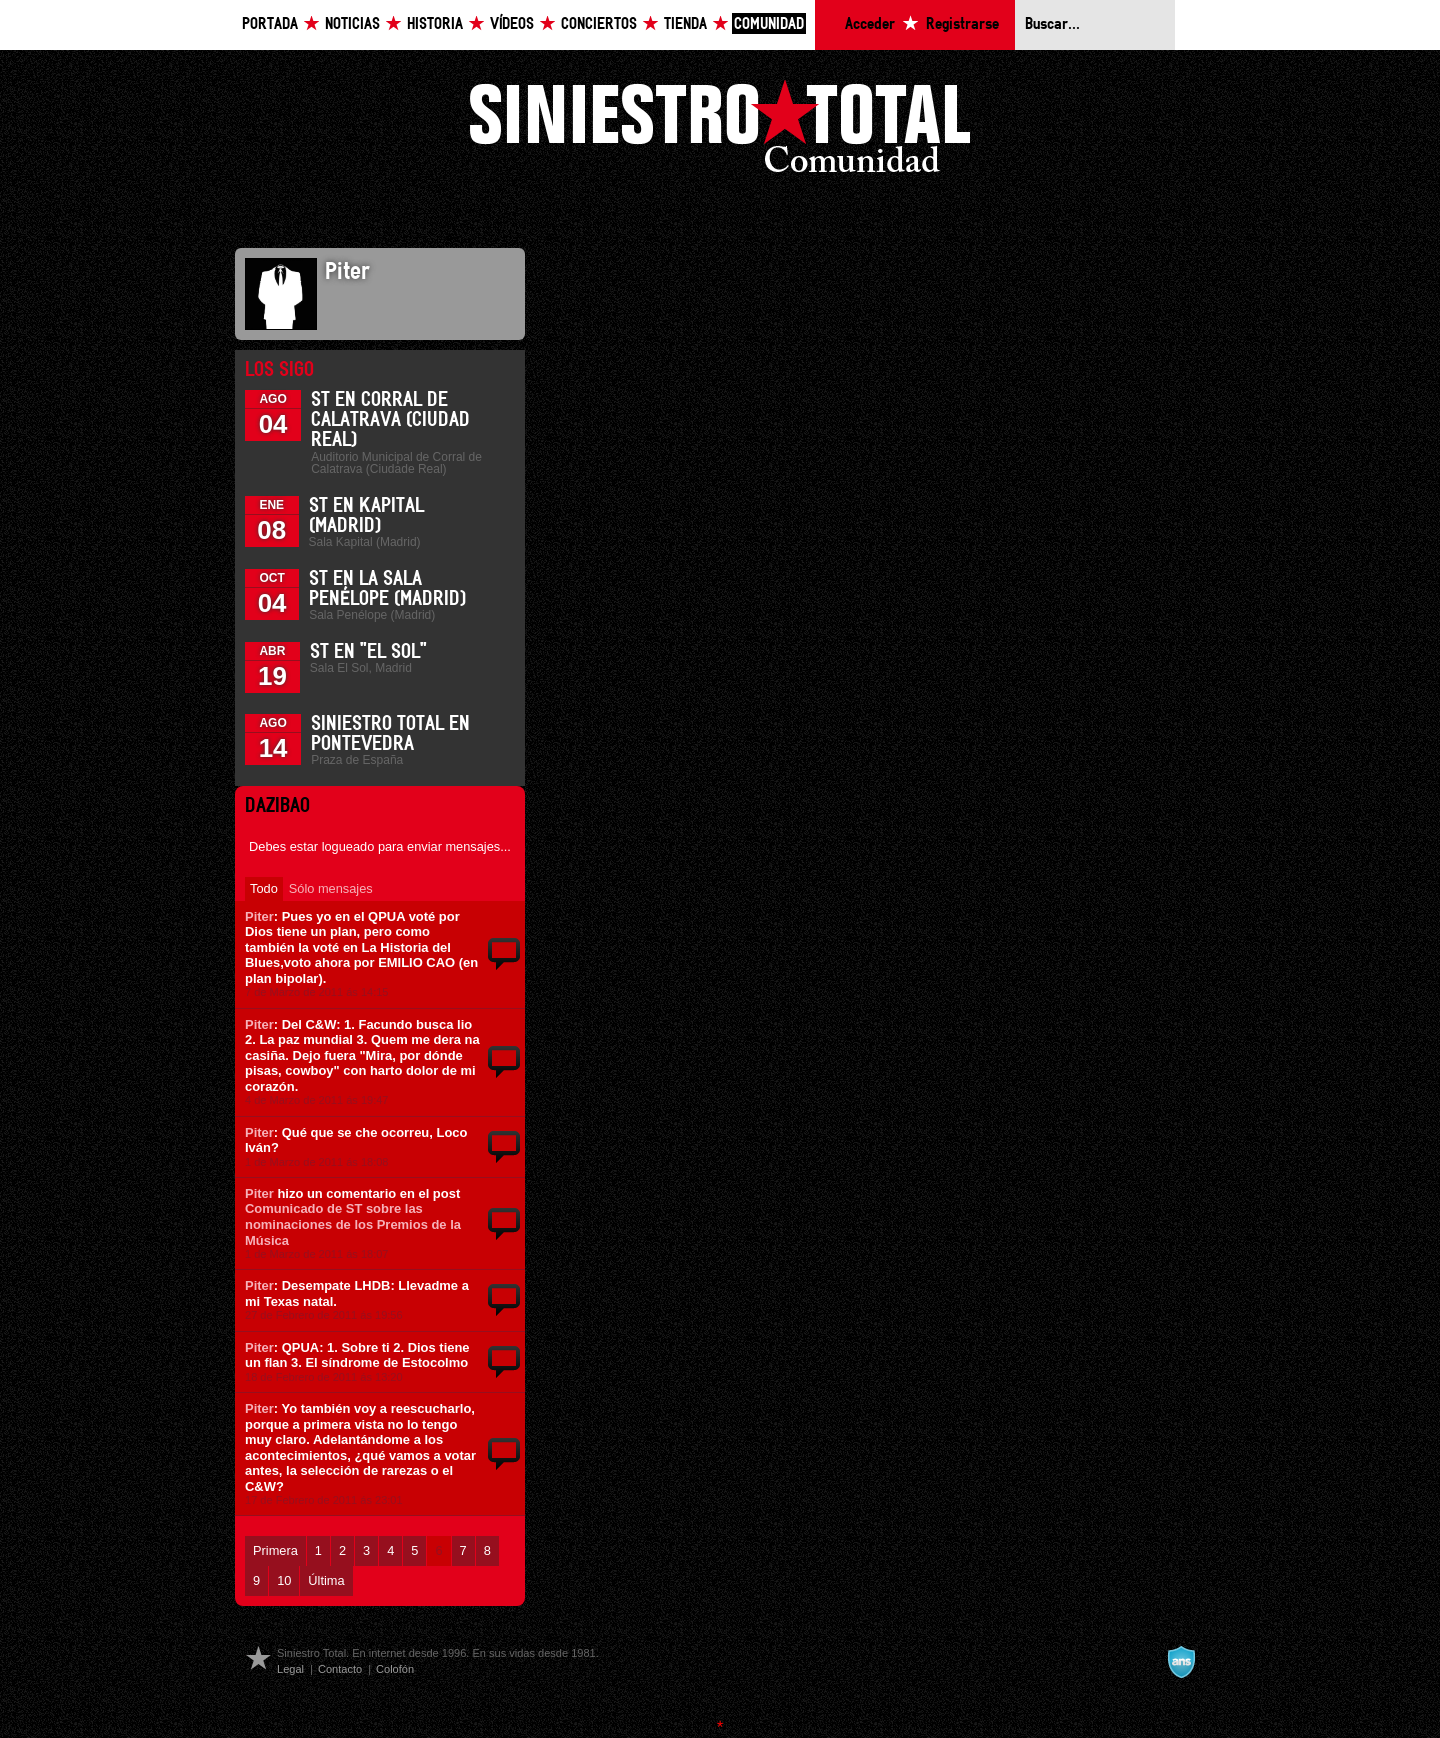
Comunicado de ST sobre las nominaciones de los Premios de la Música (353, 1224)
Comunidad (769, 24)
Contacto (340, 1669)
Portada (270, 24)
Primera (275, 1550)
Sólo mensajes (331, 888)
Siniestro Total (720, 131)
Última (326, 1580)
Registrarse (962, 24)
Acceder (870, 24)
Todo (264, 888)
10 (284, 1580)
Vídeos (512, 24)
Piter (259, 916)
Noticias (352, 24)
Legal (290, 1669)
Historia (435, 24)
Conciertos (599, 24)
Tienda (685, 24)
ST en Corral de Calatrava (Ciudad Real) (390, 420)
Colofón (395, 1669)
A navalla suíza (1181, 1662)
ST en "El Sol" (368, 652)
